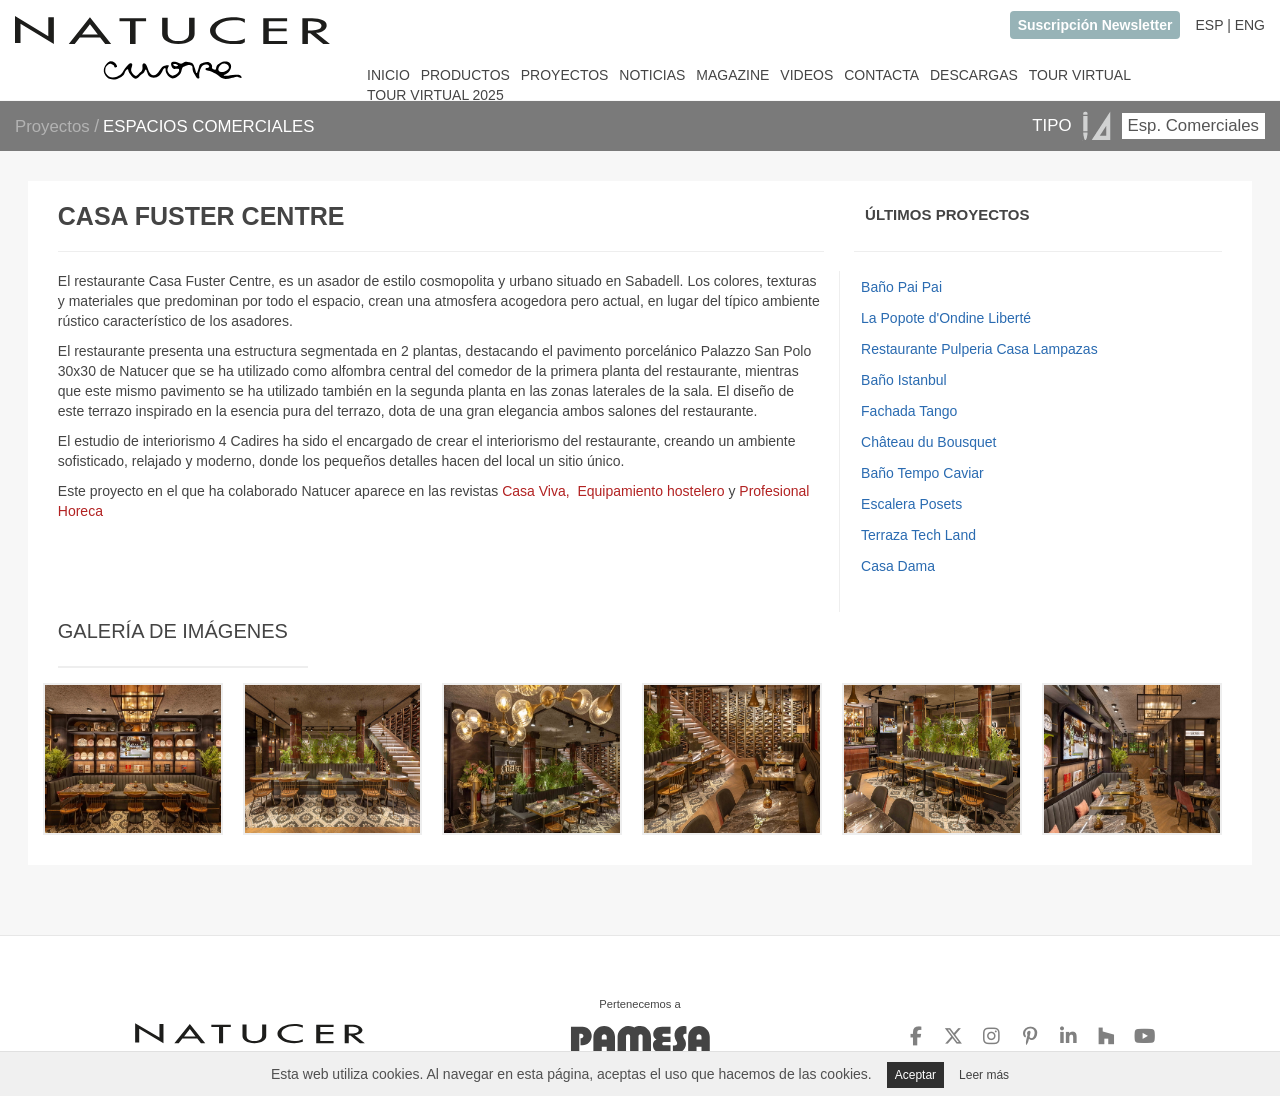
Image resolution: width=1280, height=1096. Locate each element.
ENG (1250, 25)
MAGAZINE (732, 75)
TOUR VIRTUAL (1080, 75)
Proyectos (54, 126)
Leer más (984, 1075)
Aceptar (915, 1075)
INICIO (388, 75)
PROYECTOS (565, 75)
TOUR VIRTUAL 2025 (435, 95)
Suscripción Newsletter (1095, 25)
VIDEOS (806, 75)
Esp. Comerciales (1194, 125)
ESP (1209, 25)
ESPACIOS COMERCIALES (208, 126)
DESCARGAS (974, 75)
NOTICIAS (652, 75)
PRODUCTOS (465, 75)
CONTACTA (881, 75)
